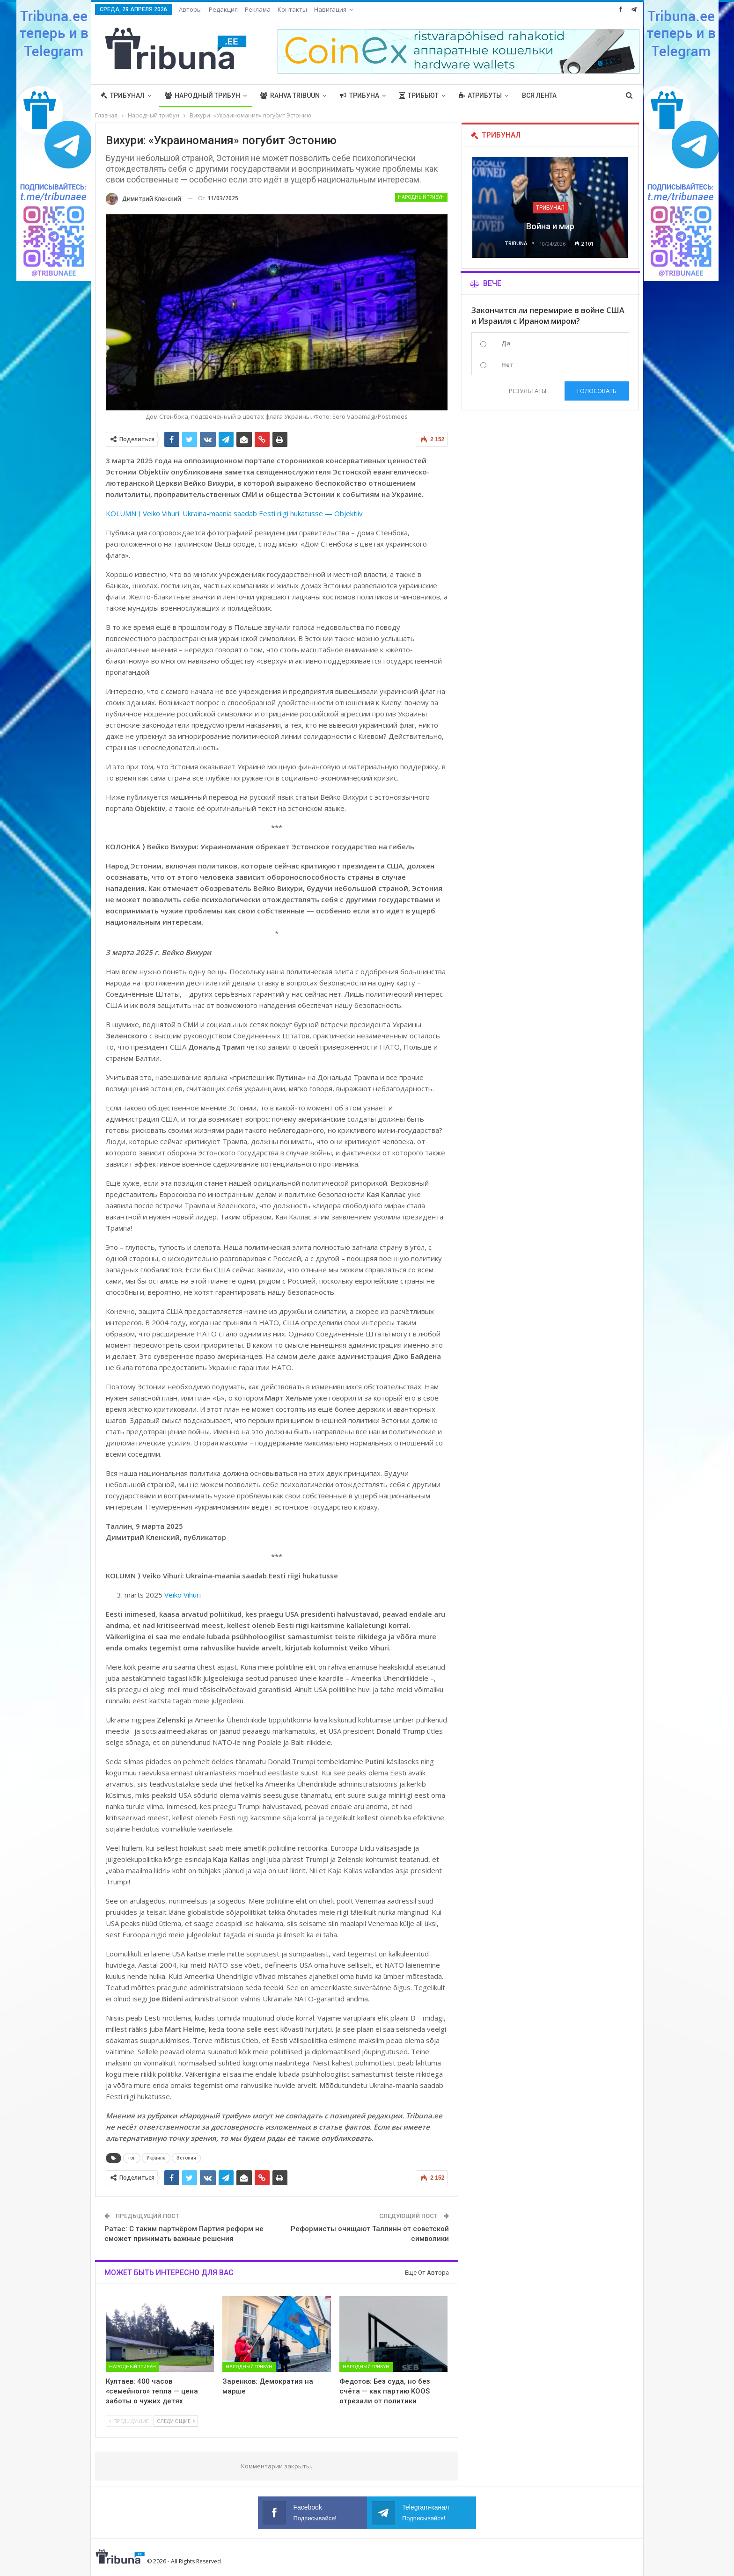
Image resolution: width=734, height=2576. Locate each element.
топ (132, 2157)
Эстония (186, 2157)
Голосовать (597, 391)
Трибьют (419, 95)
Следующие (176, 2420)
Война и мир (550, 226)
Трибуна (359, 95)
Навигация (330, 9)
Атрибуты (480, 95)
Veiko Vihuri (182, 1594)
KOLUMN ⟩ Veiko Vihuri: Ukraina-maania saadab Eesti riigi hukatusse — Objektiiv (234, 513)
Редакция (223, 9)
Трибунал (123, 95)
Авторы (190, 9)
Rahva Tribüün (290, 95)
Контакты (292, 9)
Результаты (527, 391)
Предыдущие (129, 2420)
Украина (156, 2157)
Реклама (258, 9)
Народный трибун (202, 95)
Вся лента (539, 95)
